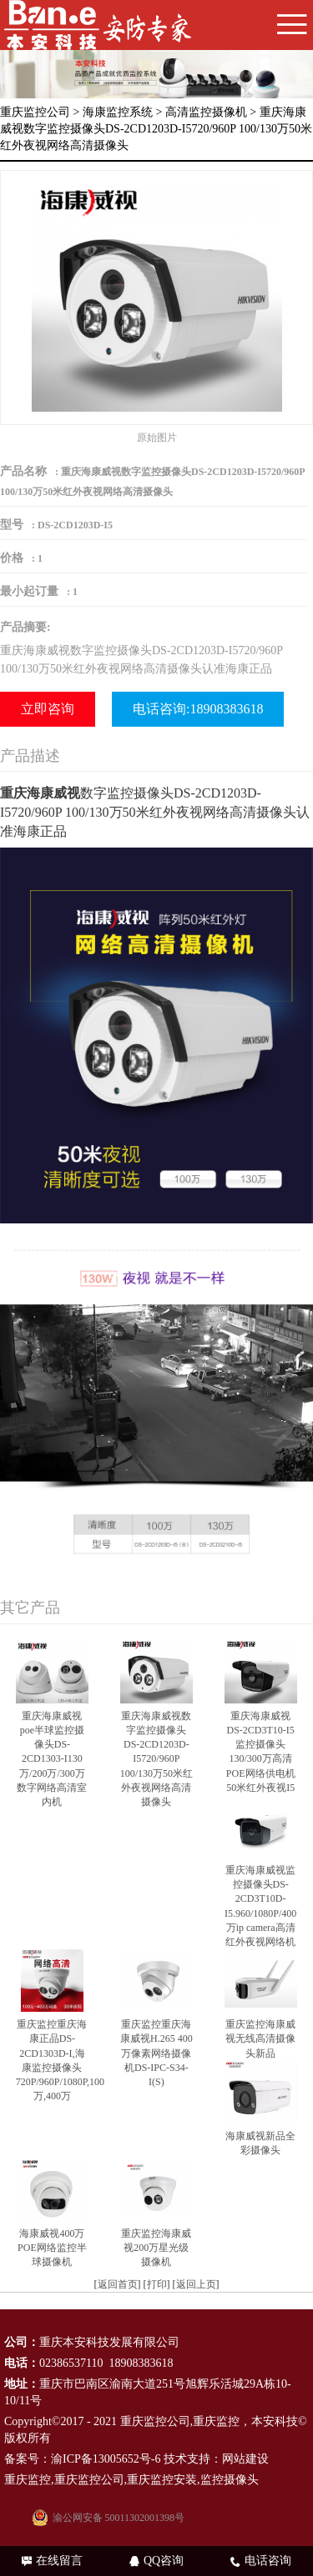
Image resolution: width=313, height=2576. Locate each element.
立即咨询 (47, 709)
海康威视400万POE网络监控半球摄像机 (52, 2248)
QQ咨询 (156, 2560)
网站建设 (245, 2459)
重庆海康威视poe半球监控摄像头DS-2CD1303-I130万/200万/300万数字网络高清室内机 (52, 1759)
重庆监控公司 (35, 112)
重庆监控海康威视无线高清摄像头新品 (260, 2038)
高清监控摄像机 (206, 112)
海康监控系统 (118, 112)
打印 (157, 2284)
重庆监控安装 (162, 2479)
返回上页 (196, 2284)
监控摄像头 (229, 2479)
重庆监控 (216, 2421)
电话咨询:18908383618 (198, 709)
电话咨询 (260, 2560)
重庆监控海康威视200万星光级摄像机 (156, 2248)
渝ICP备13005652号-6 (105, 2459)
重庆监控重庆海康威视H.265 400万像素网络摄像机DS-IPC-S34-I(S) (156, 2053)
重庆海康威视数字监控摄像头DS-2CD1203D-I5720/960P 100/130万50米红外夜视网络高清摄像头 (156, 1759)
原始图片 (157, 437)
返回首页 (118, 2284)
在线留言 (52, 2560)
